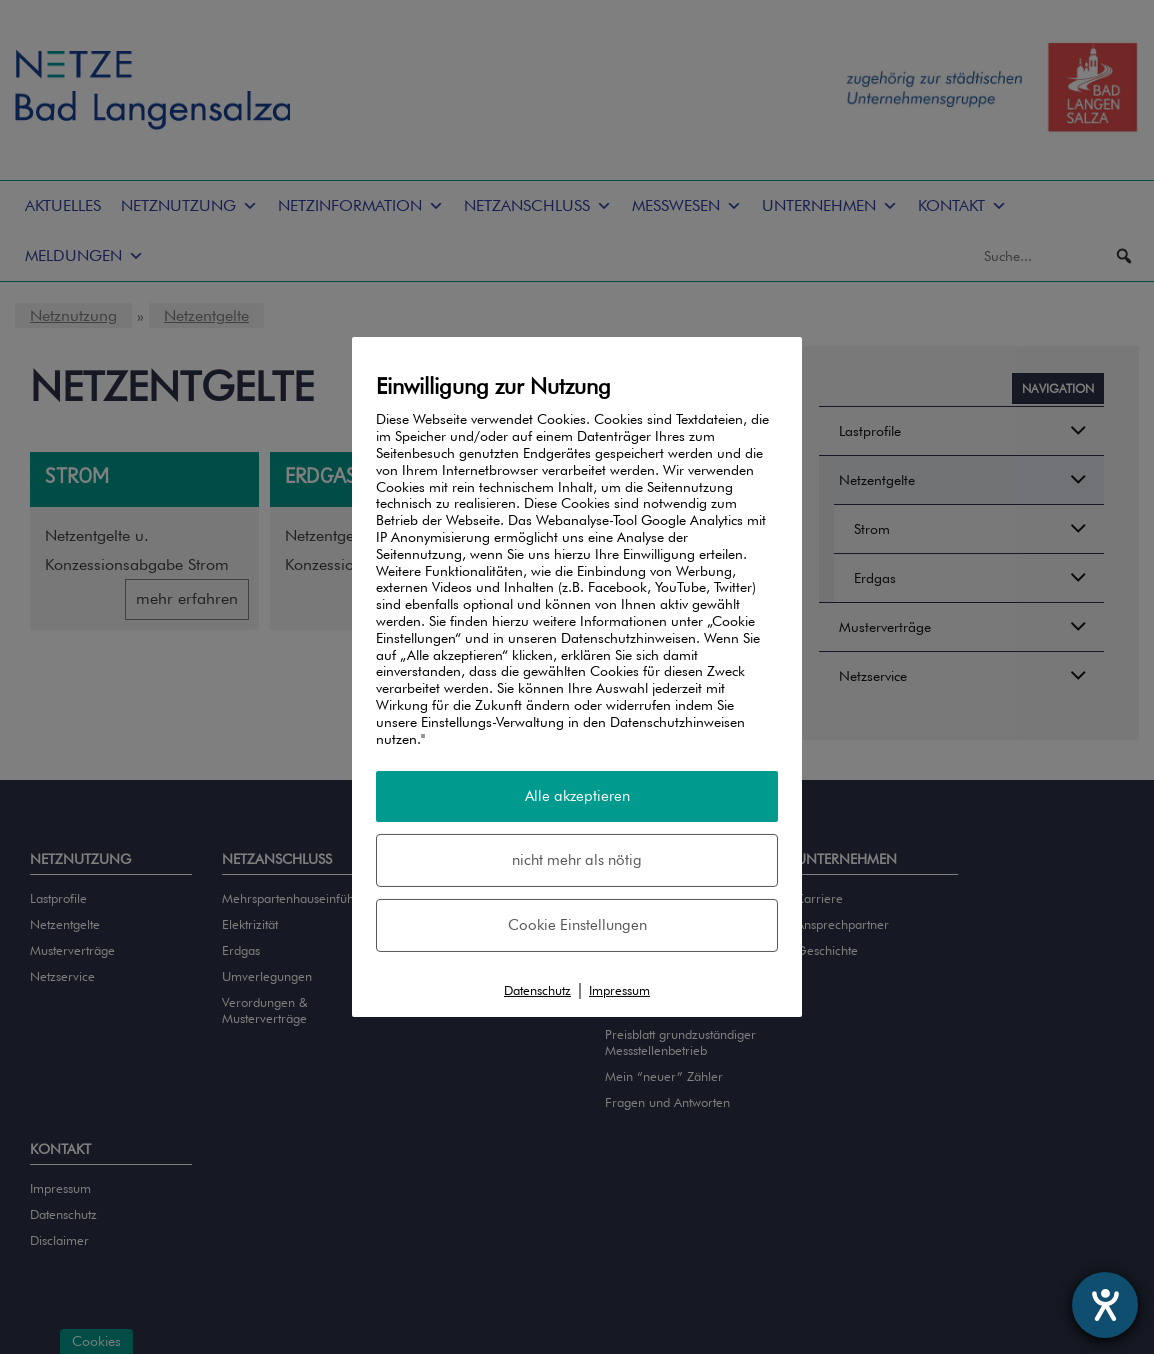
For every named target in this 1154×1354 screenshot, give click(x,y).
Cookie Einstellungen (577, 925)
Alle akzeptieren (577, 796)
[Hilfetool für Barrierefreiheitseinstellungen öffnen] (1105, 1305)
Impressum (619, 990)
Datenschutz (537, 990)
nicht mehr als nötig (577, 860)
